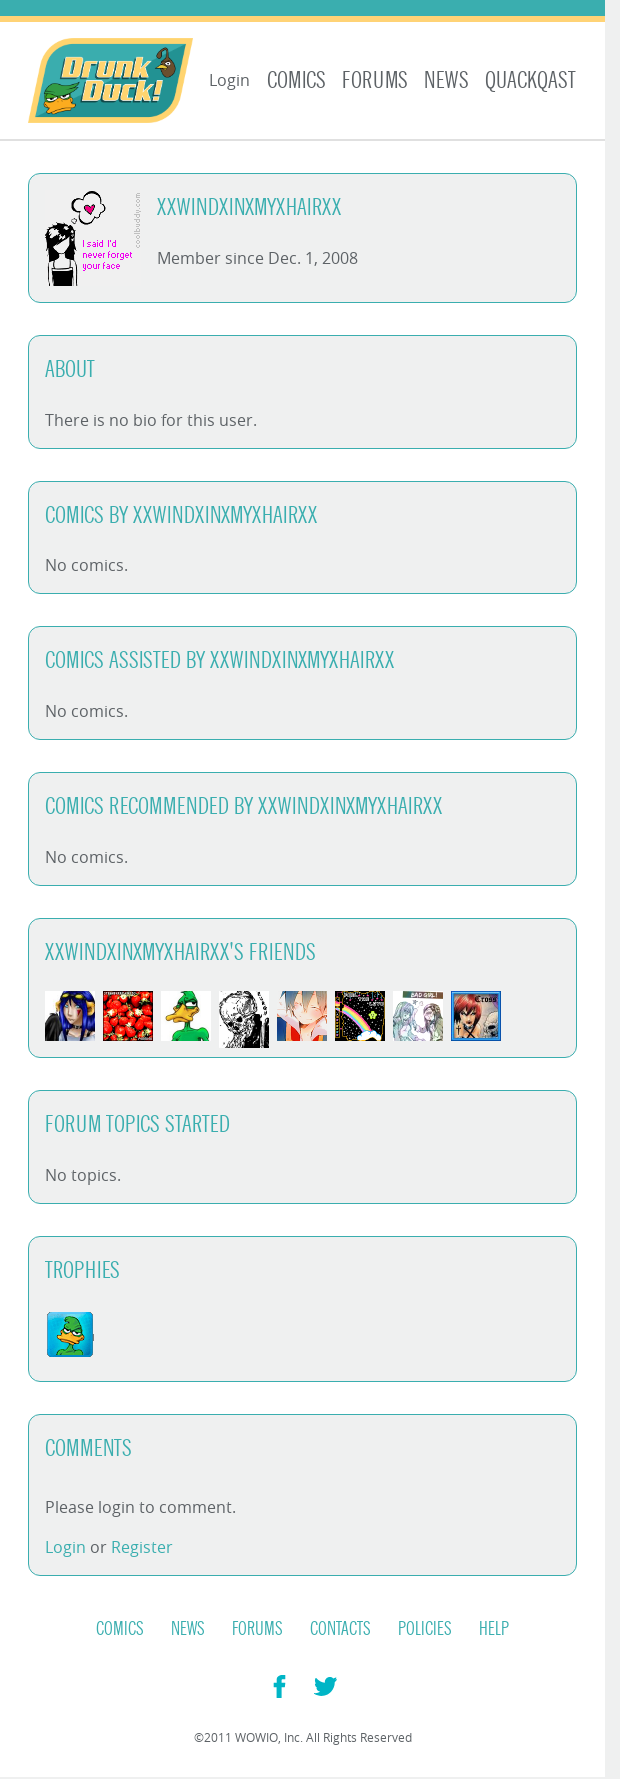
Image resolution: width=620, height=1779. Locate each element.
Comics (296, 80)
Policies (425, 1629)
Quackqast (530, 80)
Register (142, 1547)
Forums (375, 80)
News (446, 80)
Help (494, 1629)
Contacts (340, 1629)
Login (229, 80)
